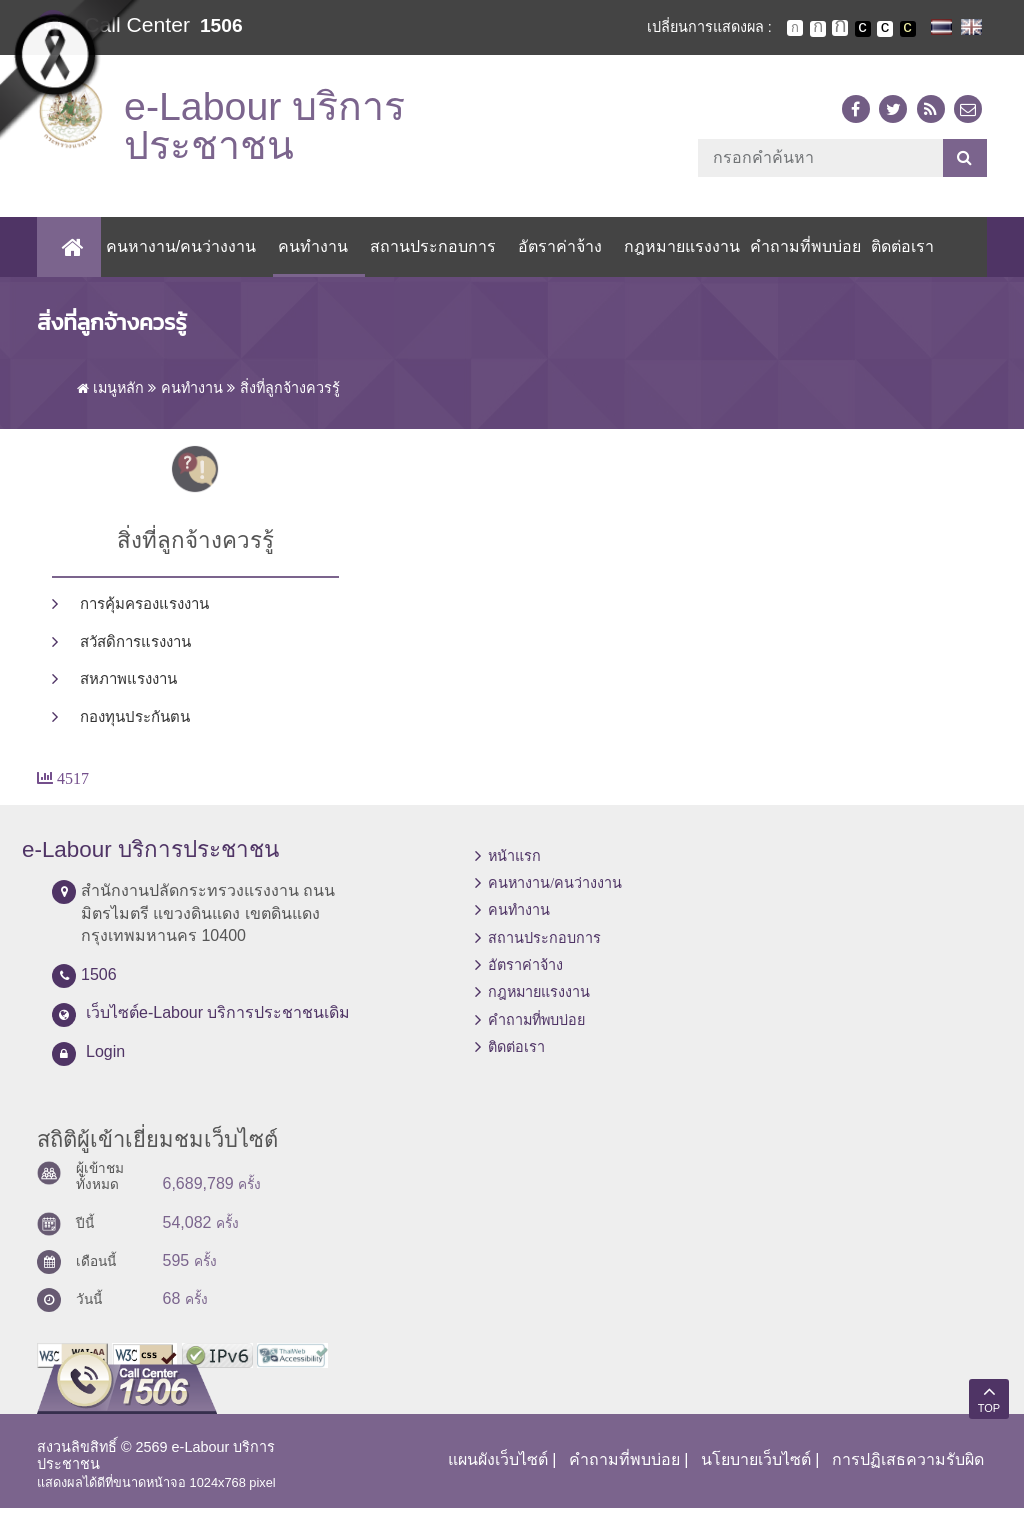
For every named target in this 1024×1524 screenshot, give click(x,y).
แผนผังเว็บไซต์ (498, 1475)
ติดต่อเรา (896, 262)
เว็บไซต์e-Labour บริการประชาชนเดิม (218, 1028)
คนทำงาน (307, 262)
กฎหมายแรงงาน (676, 262)
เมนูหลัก (110, 404)
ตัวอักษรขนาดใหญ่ (840, 28)
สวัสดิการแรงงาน (135, 658)
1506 (221, 25)
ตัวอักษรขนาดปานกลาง (818, 29)
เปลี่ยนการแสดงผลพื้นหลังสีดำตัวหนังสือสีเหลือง (908, 29)
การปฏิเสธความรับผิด (908, 1475)
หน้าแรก (514, 872)
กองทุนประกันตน (135, 733)
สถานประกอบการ (427, 262)
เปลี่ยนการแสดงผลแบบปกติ (885, 29)
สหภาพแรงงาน (128, 695)
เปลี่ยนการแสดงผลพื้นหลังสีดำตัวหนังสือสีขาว (863, 29)
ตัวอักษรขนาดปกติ (795, 28)
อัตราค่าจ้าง (554, 262)
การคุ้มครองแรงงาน (144, 620)
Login (105, 1067)
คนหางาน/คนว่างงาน (174, 262)
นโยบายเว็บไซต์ (756, 1475)
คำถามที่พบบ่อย (799, 262)
